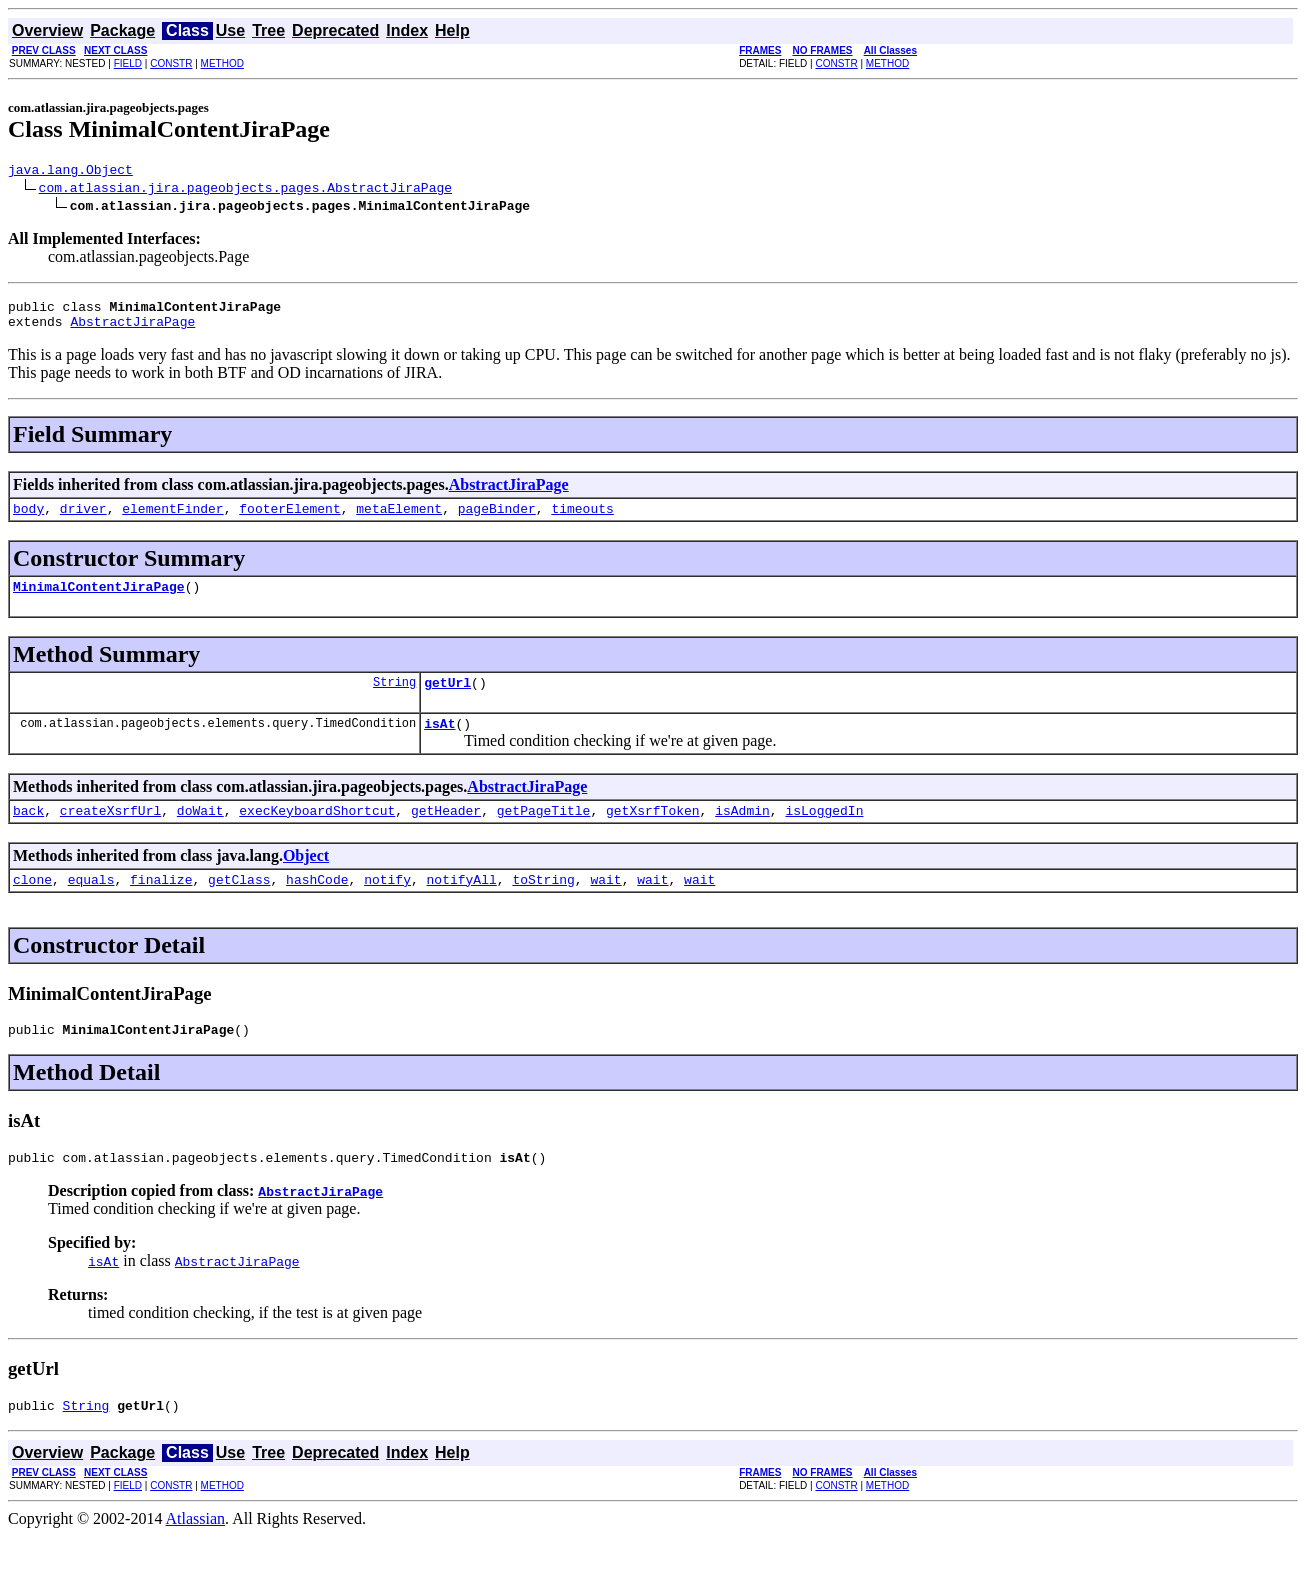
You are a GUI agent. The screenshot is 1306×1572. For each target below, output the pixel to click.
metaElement (399, 520)
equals (91, 906)
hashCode (317, 906)
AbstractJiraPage (132, 330)
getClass (239, 906)
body (28, 520)
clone (32, 906)
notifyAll (462, 906)
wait (605, 906)
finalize (161, 906)
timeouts (582, 520)
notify (387, 906)
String (394, 699)
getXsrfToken (653, 834)
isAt (439, 744)
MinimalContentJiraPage (99, 601)
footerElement (289, 520)
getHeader (446, 834)
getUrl (447, 700)
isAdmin (742, 834)
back (28, 834)
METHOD (222, 63)
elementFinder (172, 520)
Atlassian (196, 1554)
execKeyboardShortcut (317, 834)
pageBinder (497, 520)
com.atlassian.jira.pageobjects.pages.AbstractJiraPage (245, 190)
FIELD (128, 63)
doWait (200, 834)
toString (543, 906)
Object (306, 879)
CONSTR (171, 63)
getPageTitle (544, 834)
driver (83, 520)
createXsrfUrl (110, 834)
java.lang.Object (70, 172)
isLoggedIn (824, 834)
